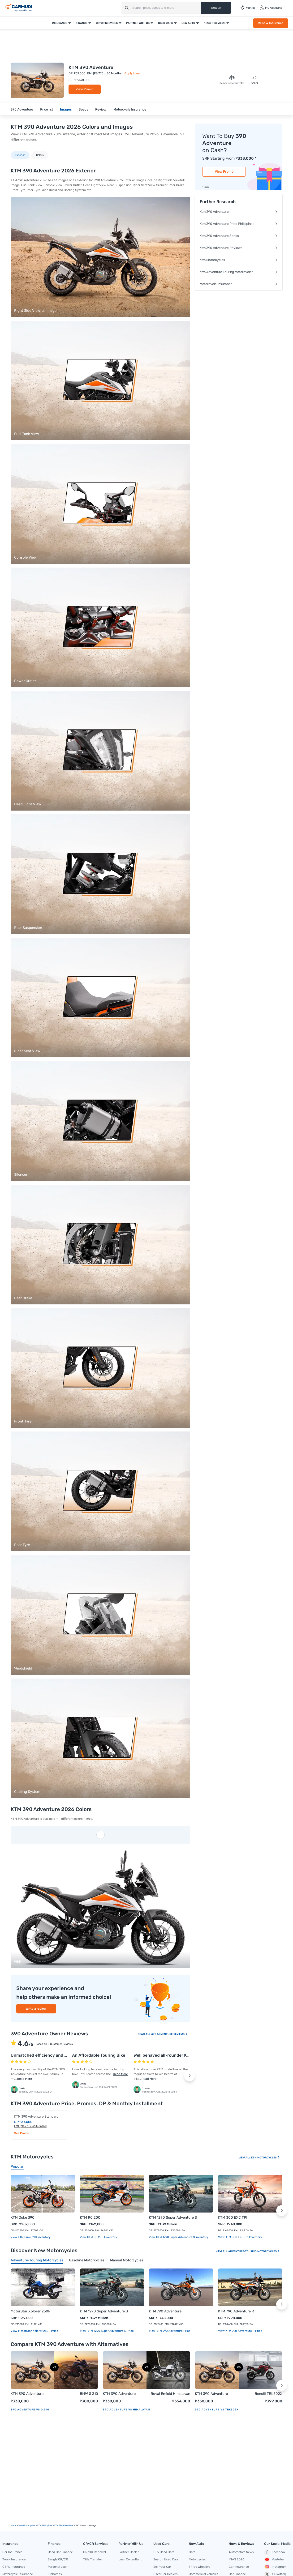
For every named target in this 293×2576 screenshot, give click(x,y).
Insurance (59, 23)
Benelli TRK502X (268, 2394)
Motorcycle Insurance (129, 109)
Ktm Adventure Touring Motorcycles (239, 272)
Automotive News (241, 2552)
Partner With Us (138, 23)
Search (216, 7)
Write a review (36, 2008)
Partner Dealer (128, 2552)
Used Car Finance (60, 2552)
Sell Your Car (162, 2566)
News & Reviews (214, 23)
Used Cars (165, 23)
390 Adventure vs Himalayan (126, 2409)
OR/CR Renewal (94, 2552)
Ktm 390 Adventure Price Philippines (239, 224)
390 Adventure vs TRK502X (216, 2409)
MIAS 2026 (236, 2559)
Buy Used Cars (163, 2552)
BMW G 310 (89, 2394)
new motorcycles (26, 2525)
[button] (189, 2075)
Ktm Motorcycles (239, 260)
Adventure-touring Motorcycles (254, 2251)
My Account (270, 7)
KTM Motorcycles (265, 2157)
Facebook (274, 2552)
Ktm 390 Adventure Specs (239, 236)
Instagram (275, 2567)
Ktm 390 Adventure (239, 212)
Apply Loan (132, 73)
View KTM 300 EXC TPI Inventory (240, 2237)
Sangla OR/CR (58, 2559)
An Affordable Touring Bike (98, 2055)
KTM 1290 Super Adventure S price (110, 2330)
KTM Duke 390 (22, 2217)
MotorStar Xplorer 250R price (37, 2330)
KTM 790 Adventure (165, 2311)
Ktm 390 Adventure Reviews (239, 248)
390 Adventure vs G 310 (30, 2409)
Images (66, 109)
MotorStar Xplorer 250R (31, 2311)
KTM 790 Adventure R (236, 2311)
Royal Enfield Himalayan (170, 2394)
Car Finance (237, 2574)
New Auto (188, 23)
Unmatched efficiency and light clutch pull (53, 2055)
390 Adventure (22, 109)
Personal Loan (58, 2566)
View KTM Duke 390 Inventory (31, 2237)
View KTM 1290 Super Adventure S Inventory (178, 2237)
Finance (81, 23)
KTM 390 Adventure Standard (36, 2117)
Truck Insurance (14, 2559)
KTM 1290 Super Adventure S (173, 2217)
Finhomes (55, 2574)
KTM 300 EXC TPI (232, 2217)
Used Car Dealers (165, 2574)
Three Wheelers (200, 2566)
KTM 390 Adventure (27, 2394)
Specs (83, 109)
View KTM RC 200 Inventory (98, 2237)
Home (13, 2525)
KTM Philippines (44, 2525)
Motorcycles (197, 2559)
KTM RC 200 (90, 2217)
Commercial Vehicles (203, 2574)
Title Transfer (92, 2559)
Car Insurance (12, 2552)
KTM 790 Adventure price (173, 2330)
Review (100, 109)
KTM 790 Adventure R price (243, 2330)
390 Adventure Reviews (169, 2034)
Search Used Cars (166, 2559)
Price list (46, 109)
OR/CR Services (107, 23)
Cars (192, 2552)
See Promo (21, 2133)
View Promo (85, 89)
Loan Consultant (130, 2559)
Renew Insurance (271, 23)
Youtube (274, 2559)
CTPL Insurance (13, 2566)
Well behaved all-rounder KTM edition (171, 2055)
